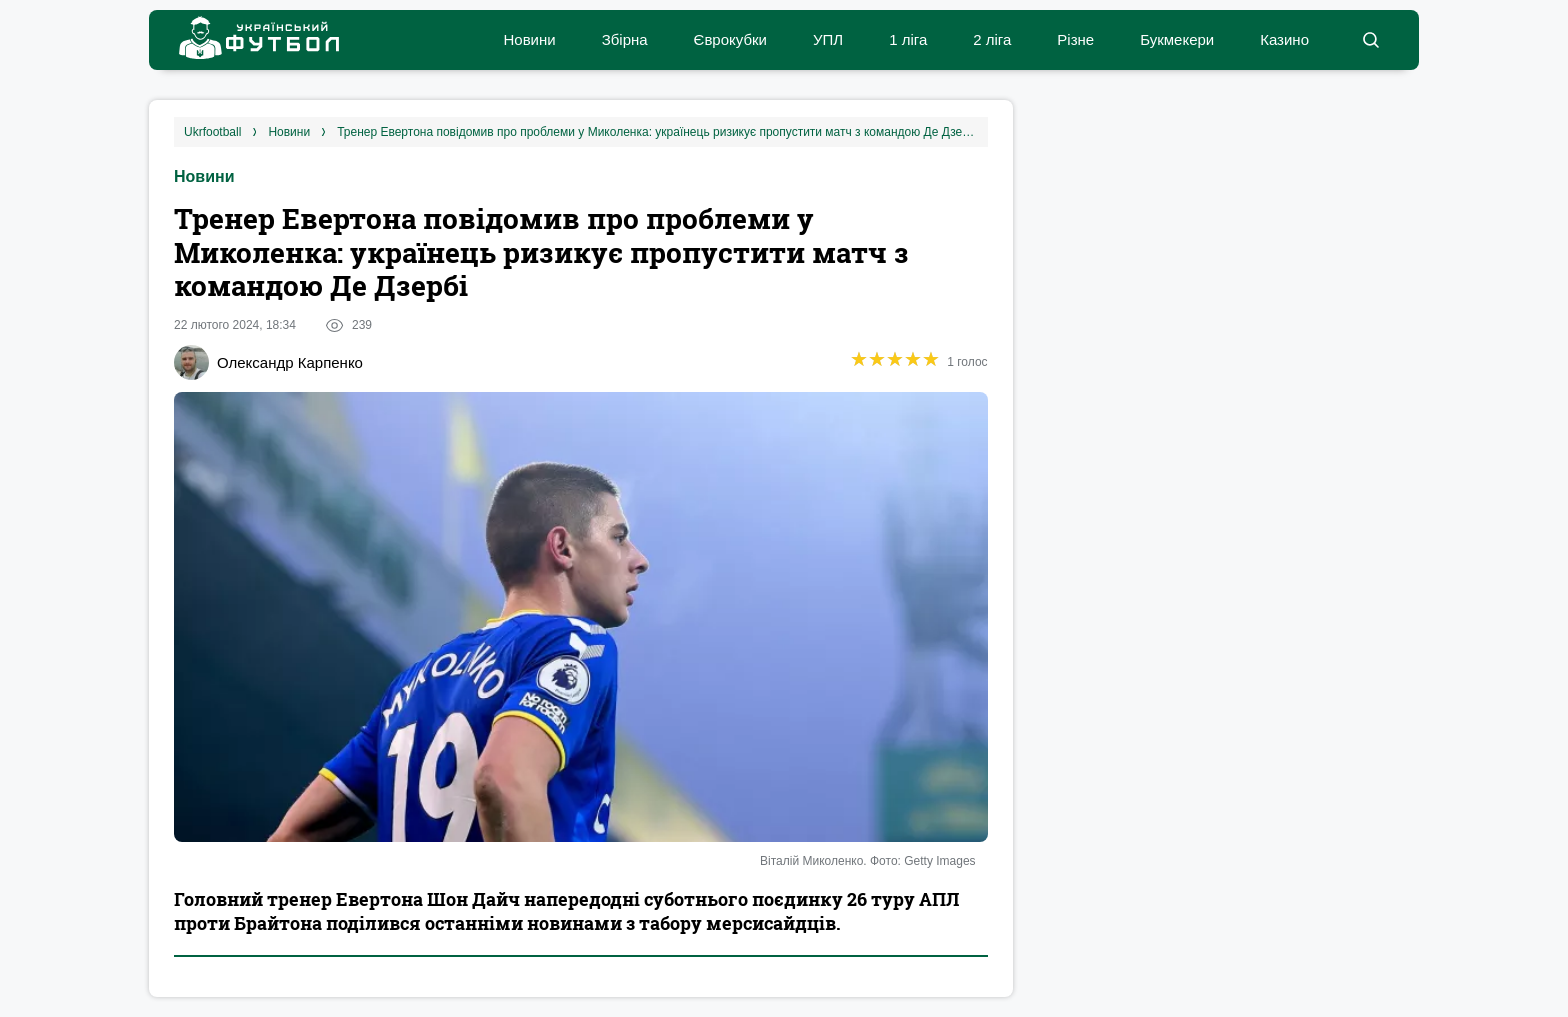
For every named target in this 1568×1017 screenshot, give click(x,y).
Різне (1075, 39)
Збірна (625, 39)
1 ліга (908, 39)
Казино (1284, 39)
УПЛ (828, 39)
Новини (529, 39)
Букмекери (1177, 39)
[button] (1370, 40)
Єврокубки (730, 39)
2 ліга (992, 39)
